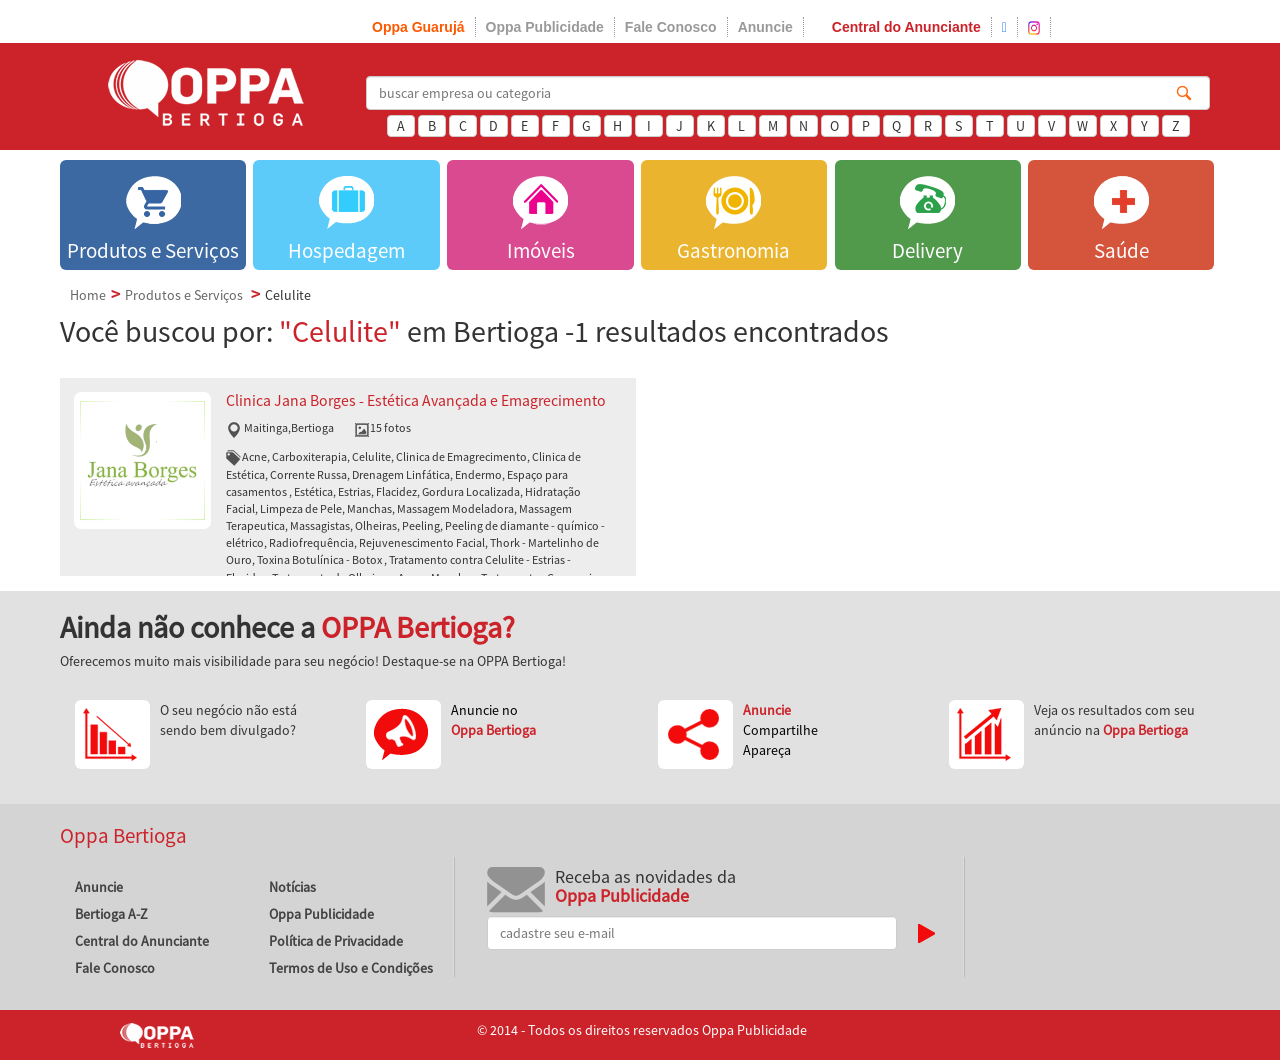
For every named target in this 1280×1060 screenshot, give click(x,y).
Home (88, 295)
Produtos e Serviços (184, 295)
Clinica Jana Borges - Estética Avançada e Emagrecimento (416, 400)
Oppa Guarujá (418, 27)
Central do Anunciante (906, 27)
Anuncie (765, 27)
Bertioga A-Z (111, 914)
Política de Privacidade (336, 941)
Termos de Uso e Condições (351, 968)
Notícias (292, 887)
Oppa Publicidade (545, 27)
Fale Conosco (671, 27)
